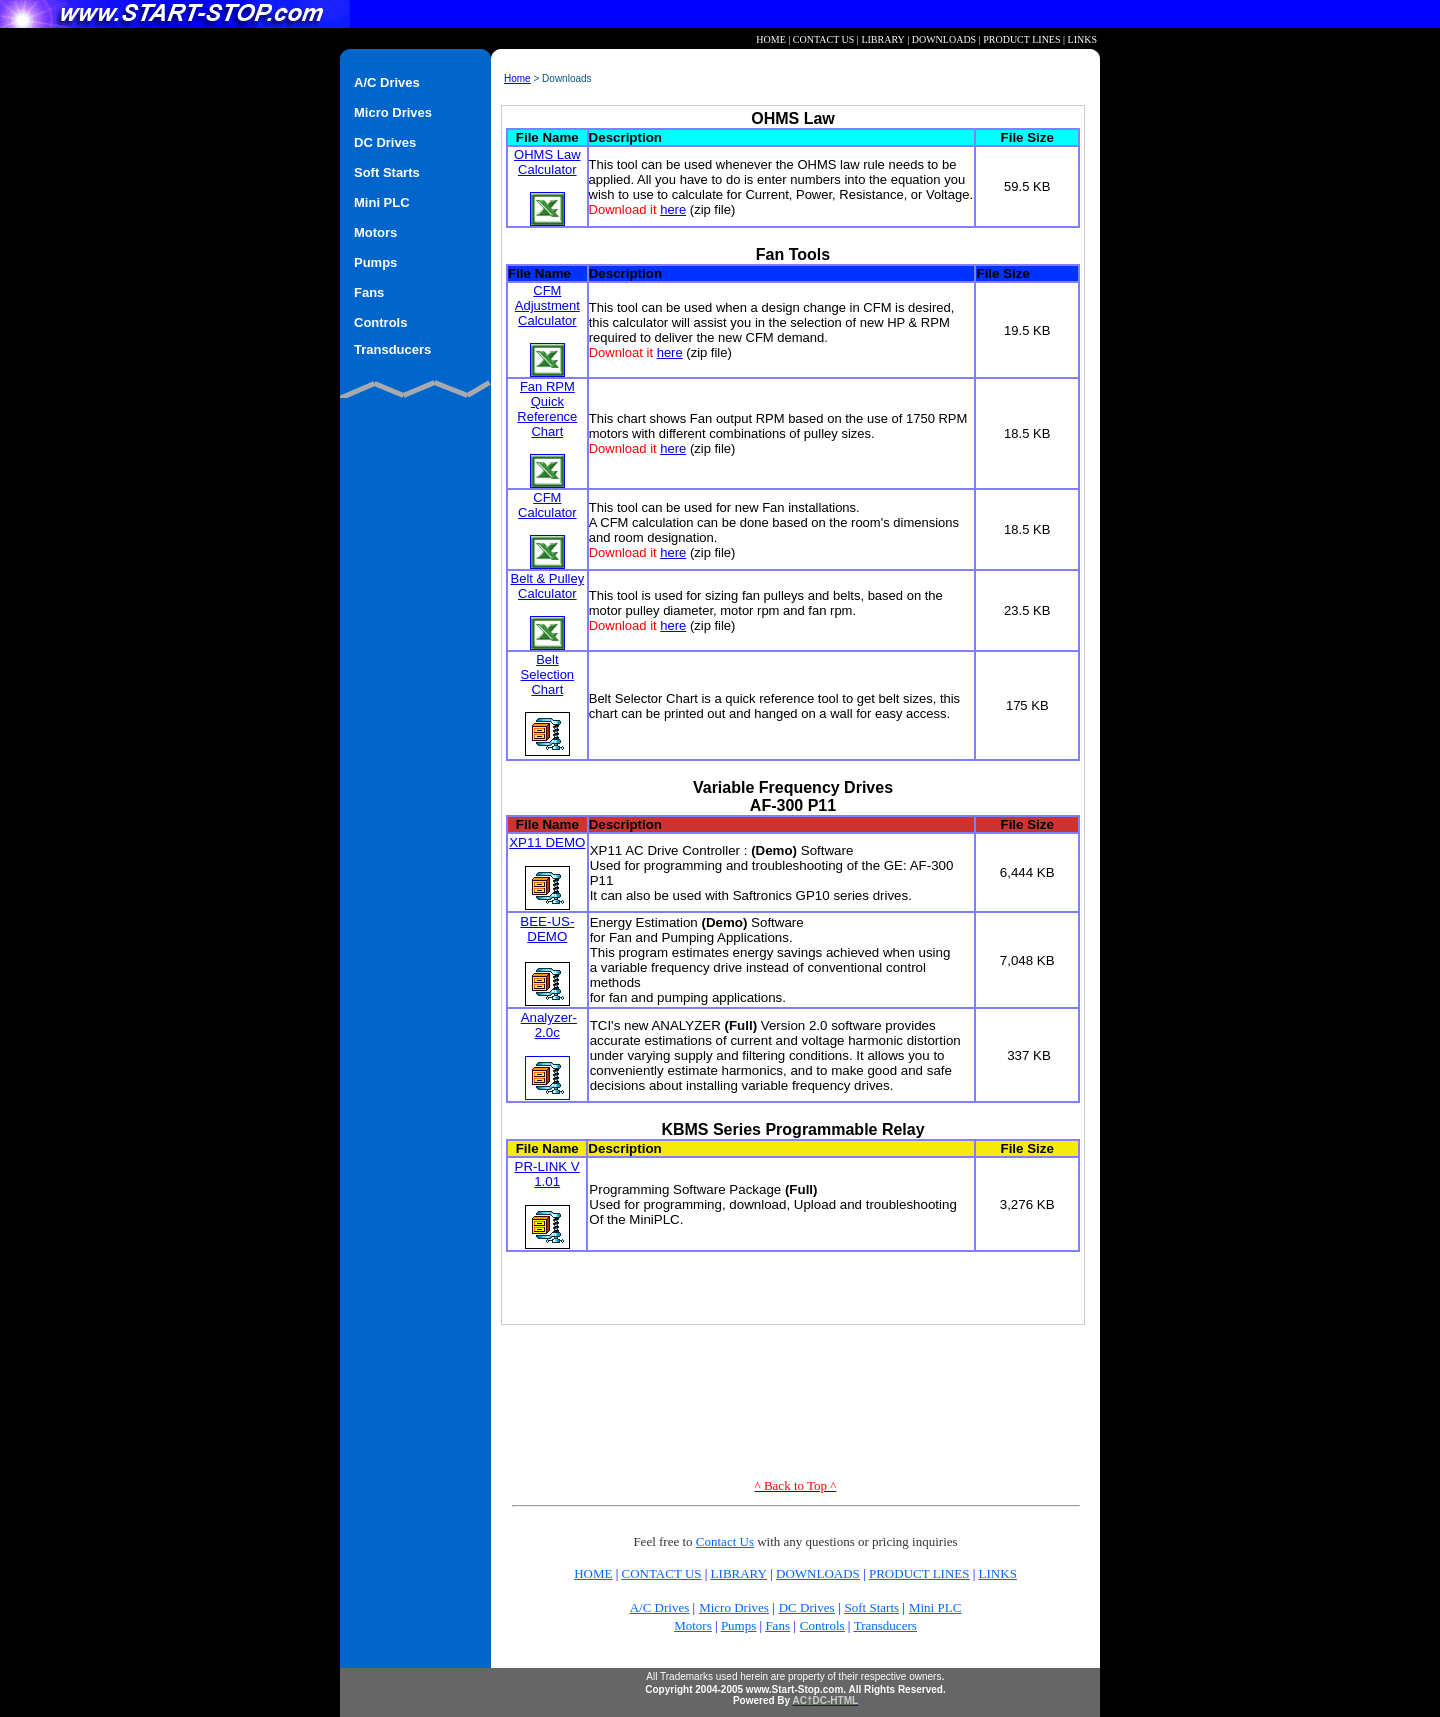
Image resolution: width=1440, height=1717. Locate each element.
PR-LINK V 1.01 (547, 1174)
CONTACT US (824, 39)
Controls (822, 1625)
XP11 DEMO (547, 842)
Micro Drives (734, 1607)
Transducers (885, 1625)
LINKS (1082, 39)
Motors (693, 1625)
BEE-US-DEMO (547, 929)
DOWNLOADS (944, 39)
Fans (777, 1625)
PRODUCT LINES (1021, 39)
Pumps (738, 1625)
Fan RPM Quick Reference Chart (547, 433)
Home (517, 78)
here (673, 209)
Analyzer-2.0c (549, 1025)
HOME (770, 39)
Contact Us (725, 1541)
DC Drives (807, 1607)
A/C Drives (660, 1607)
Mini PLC (935, 1607)
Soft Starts (872, 1607)
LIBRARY (882, 39)
